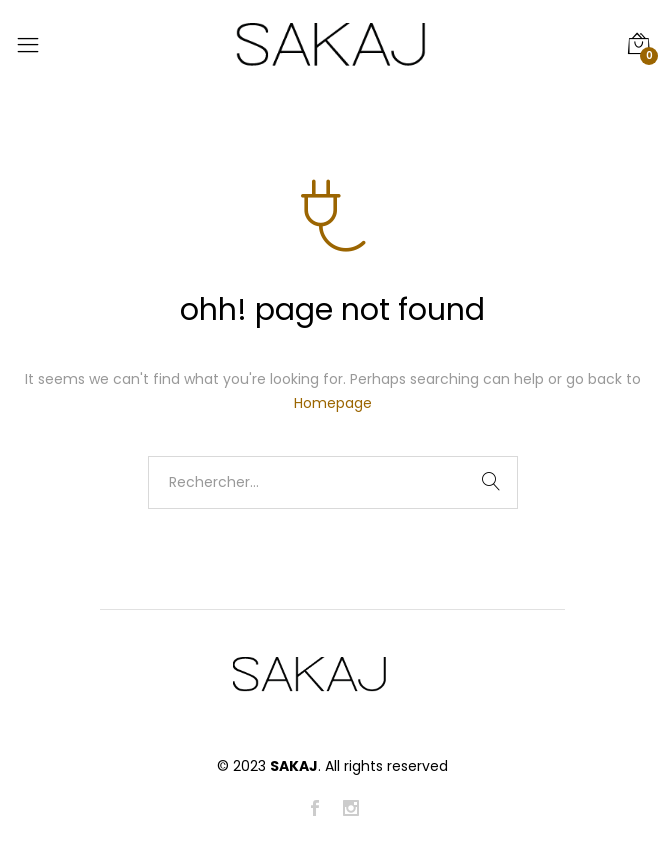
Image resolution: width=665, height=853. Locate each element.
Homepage (333, 403)
